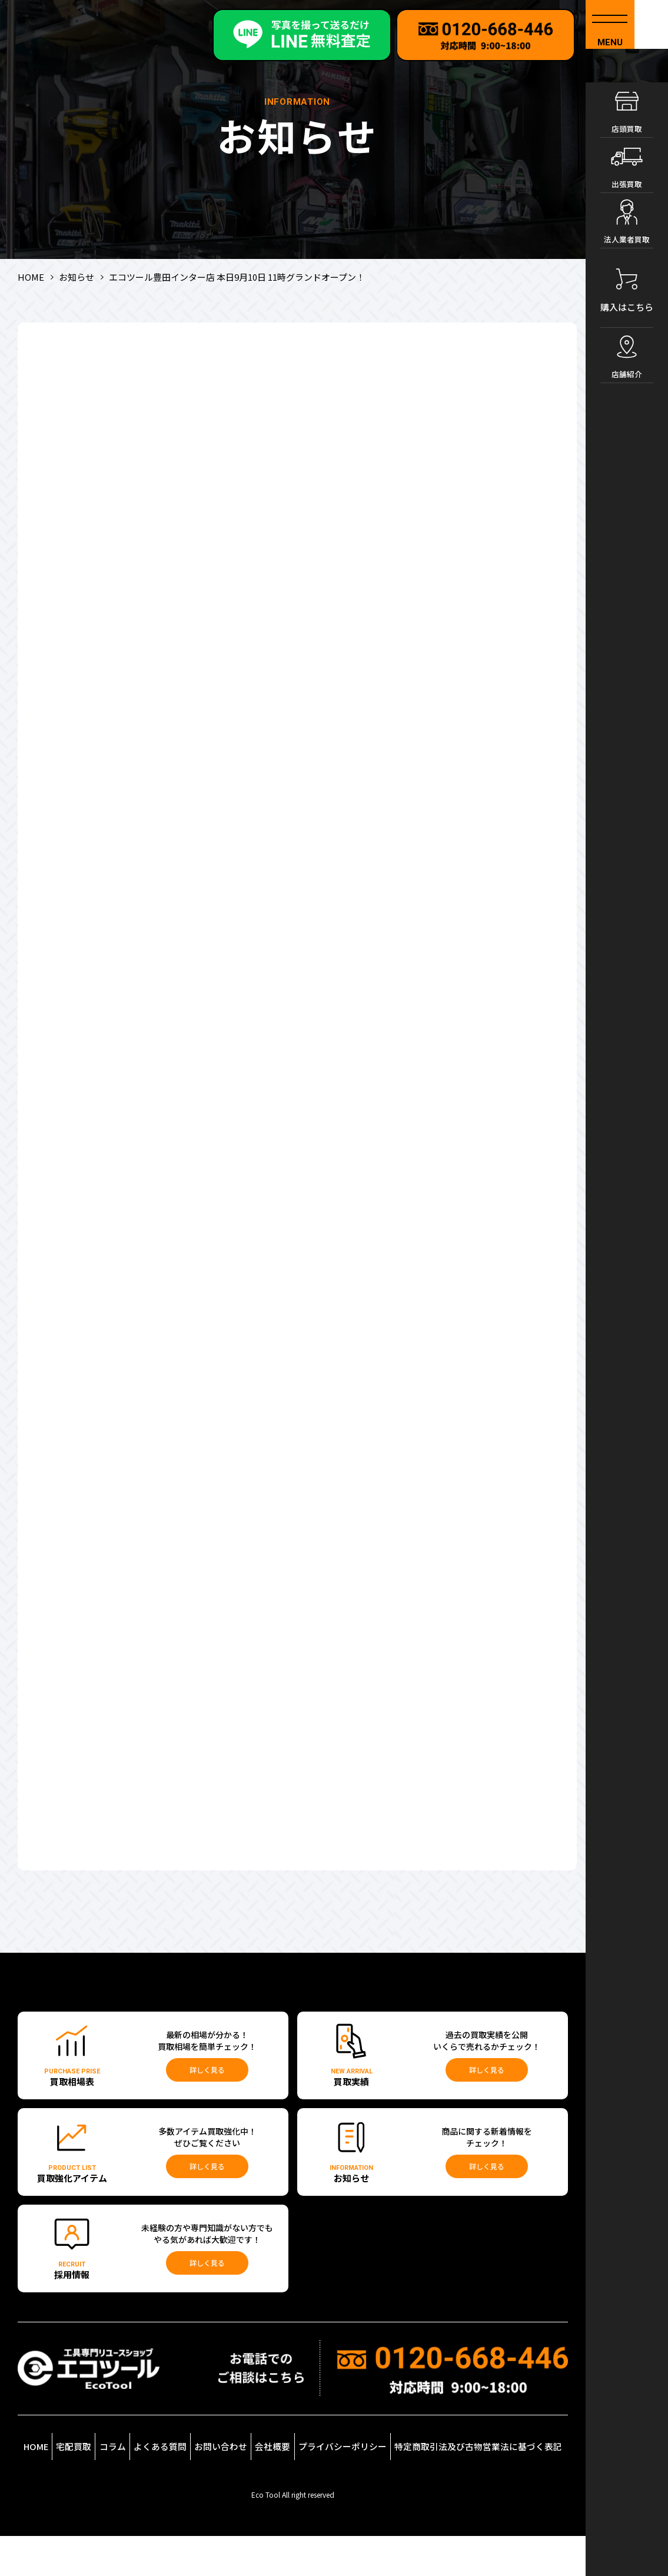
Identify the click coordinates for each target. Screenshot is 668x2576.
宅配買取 (99, 2483)
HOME (46, 2472)
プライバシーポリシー (383, 2475)
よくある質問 (198, 2475)
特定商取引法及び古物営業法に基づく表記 (497, 2475)
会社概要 (316, 2483)
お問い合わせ (260, 2475)
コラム (146, 2479)
